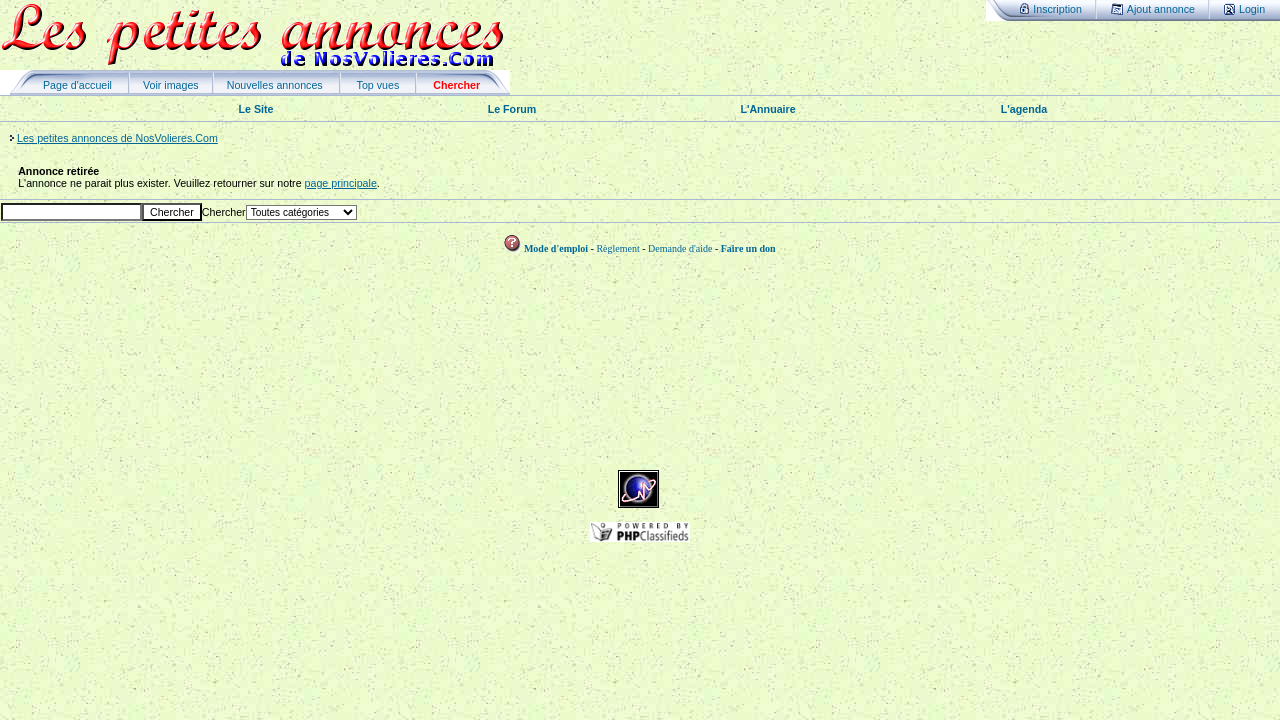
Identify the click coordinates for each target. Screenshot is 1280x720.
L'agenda (1024, 109)
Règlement (617, 248)
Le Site (256, 109)
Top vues (378, 85)
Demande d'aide (680, 248)
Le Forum (512, 109)
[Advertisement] (640, 425)
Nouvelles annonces (275, 85)
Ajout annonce (1161, 9)
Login (1252, 9)
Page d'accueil (77, 85)
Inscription (1057, 9)
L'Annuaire (767, 109)
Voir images (171, 85)
